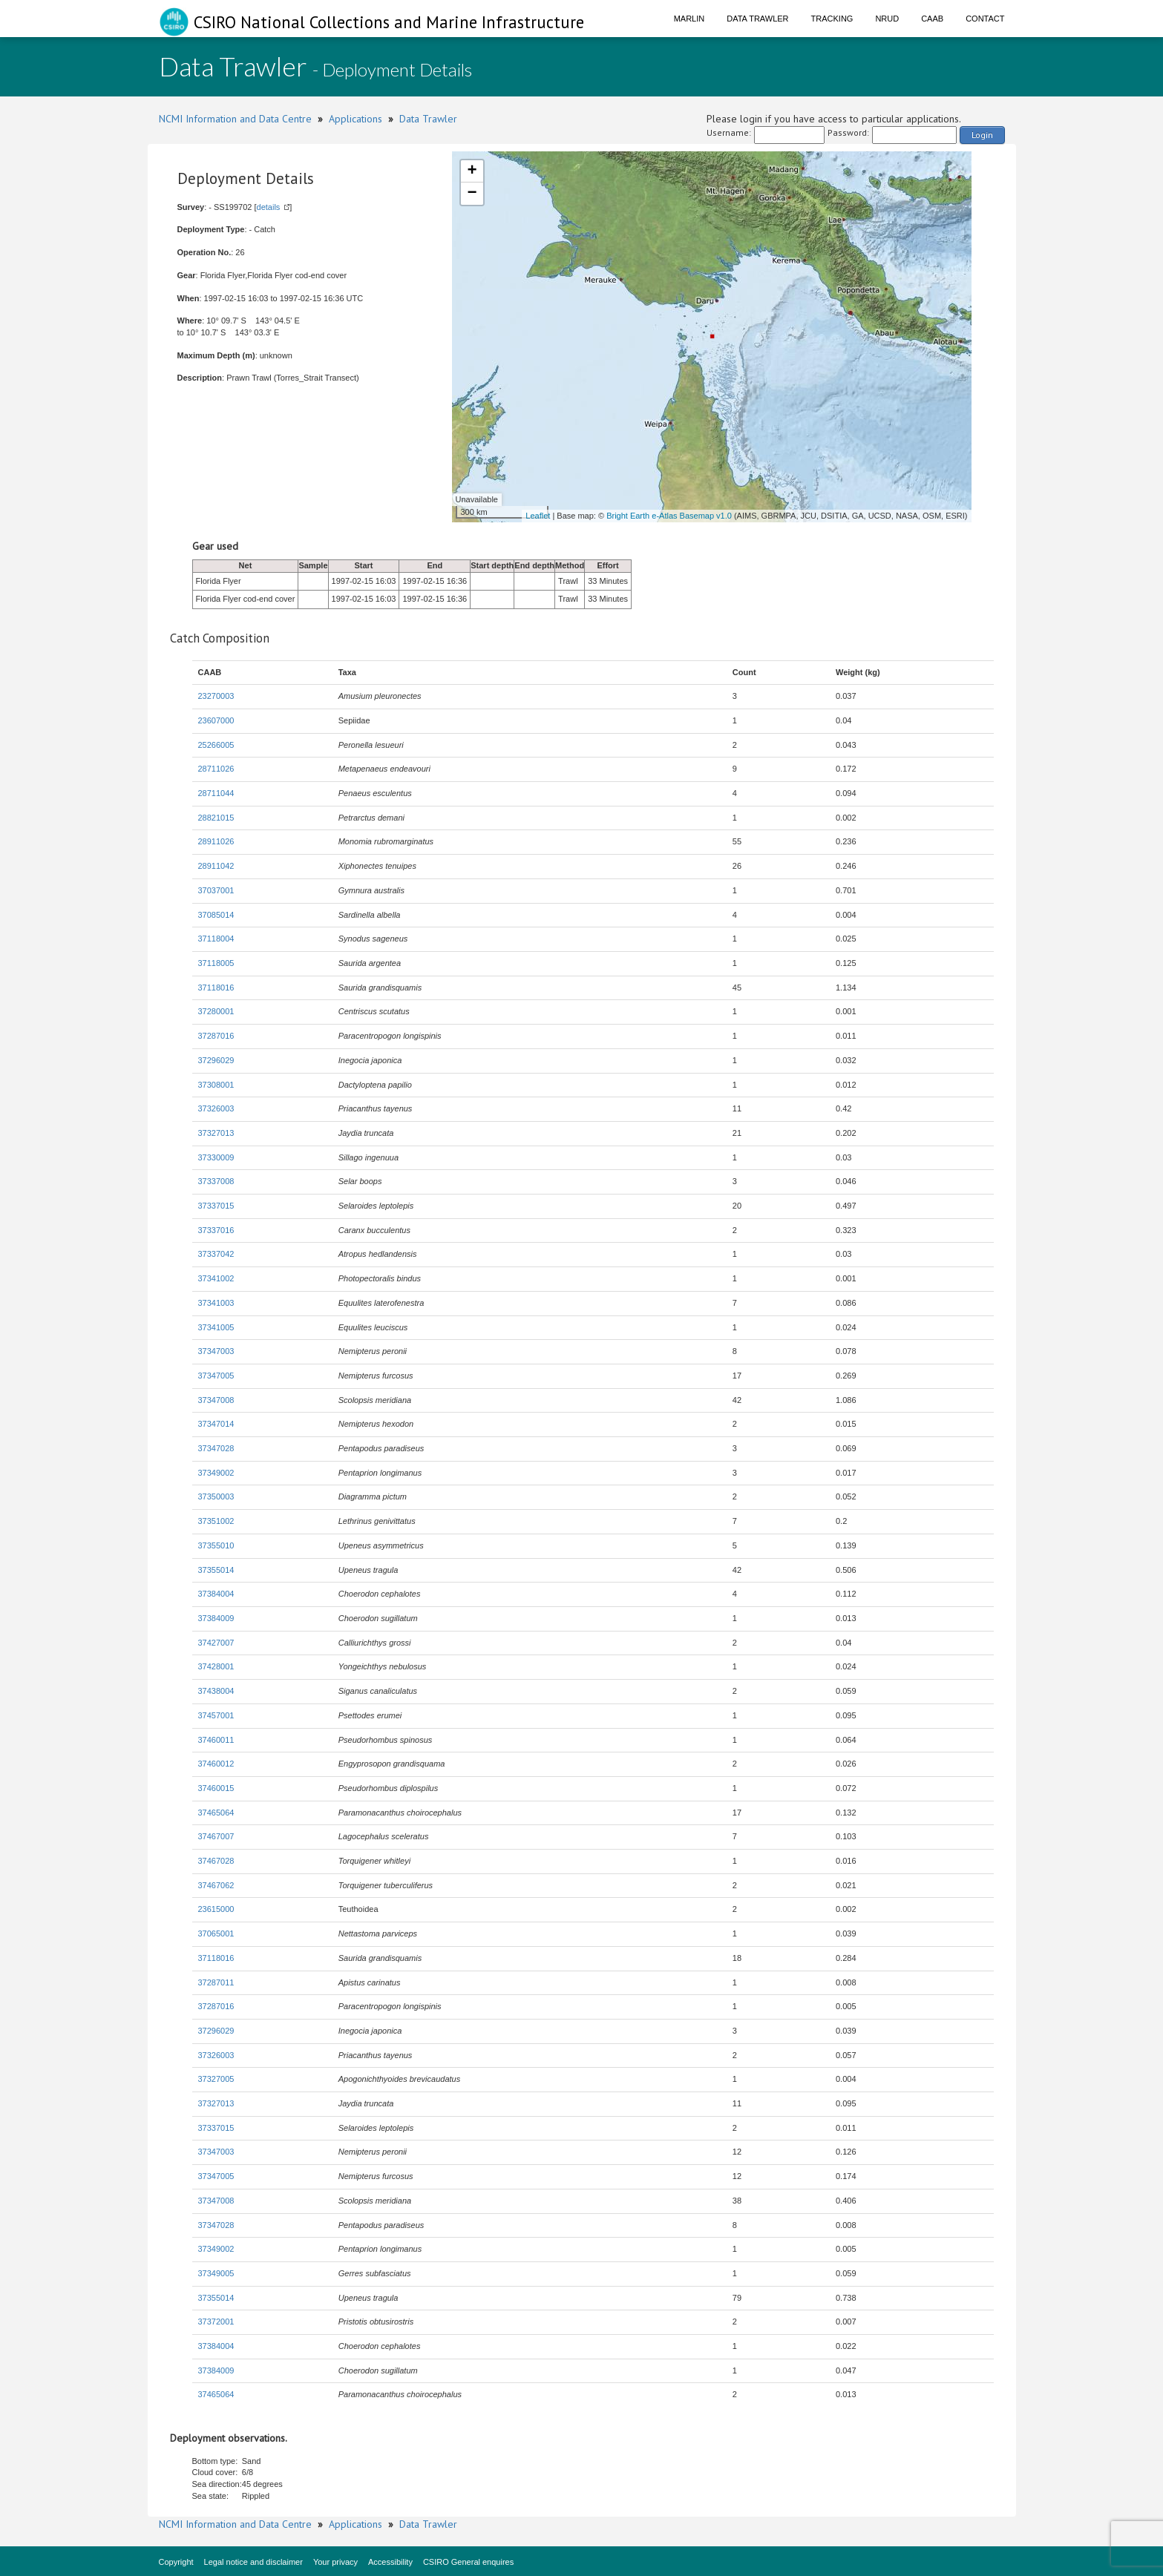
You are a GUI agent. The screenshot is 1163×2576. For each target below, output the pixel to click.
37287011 (216, 1982)
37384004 (216, 1593)
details (269, 207)
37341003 (216, 1302)
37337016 (216, 1230)
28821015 (216, 817)
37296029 (216, 1060)
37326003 (216, 1108)
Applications (355, 118)
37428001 (216, 1666)
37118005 (216, 963)
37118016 (216, 987)
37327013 (216, 1132)
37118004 (216, 938)
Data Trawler (757, 18)
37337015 (216, 1205)
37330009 (216, 1157)
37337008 (216, 1181)
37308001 (216, 1084)
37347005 (216, 1375)
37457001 (216, 1715)
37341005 (216, 1327)
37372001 (216, 2321)
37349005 (216, 2273)
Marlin (689, 18)
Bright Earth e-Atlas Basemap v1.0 (669, 515)
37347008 (216, 1400)
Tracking (832, 18)
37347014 (216, 1423)
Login (982, 134)
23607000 (216, 720)
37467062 (216, 1885)
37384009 (216, 1618)
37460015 (216, 1788)
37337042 (216, 1253)
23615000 (216, 1909)
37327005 (216, 2078)
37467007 (216, 1836)
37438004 (216, 1690)
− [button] (471, 194)
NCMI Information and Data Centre (235, 118)
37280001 (216, 1011)
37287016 (216, 1035)
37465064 (216, 1812)
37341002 (216, 1278)
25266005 (216, 744)
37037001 (216, 890)
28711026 (216, 768)
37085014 (216, 914)
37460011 (216, 1739)
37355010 (216, 1545)
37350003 (216, 1496)
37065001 (216, 1933)
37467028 (216, 1860)
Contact (985, 18)
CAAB (932, 18)
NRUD (887, 18)
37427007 (216, 1642)
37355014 (216, 1569)
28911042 (216, 865)
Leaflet (537, 515)
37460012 (216, 1763)
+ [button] (471, 171)
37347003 (216, 1351)
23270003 (216, 695)
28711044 (216, 793)
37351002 (216, 1521)
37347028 (216, 1448)
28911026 (216, 841)
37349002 (216, 1472)
